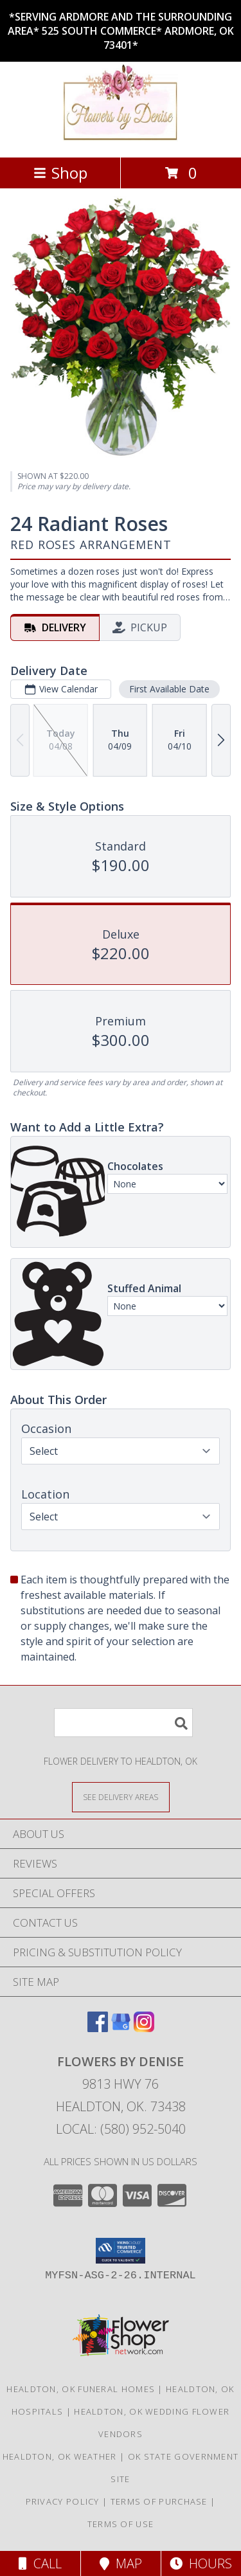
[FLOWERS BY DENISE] (121, 138)
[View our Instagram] (144, 2028)
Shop (60, 172)
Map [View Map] (121, 2563)
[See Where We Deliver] (121, 1796)
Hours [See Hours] (201, 2563)
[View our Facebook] (97, 2028)
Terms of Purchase (159, 2501)
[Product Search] (123, 1722)
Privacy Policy (63, 2501)
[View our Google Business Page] (121, 2028)
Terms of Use (120, 2524)
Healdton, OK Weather (60, 2456)
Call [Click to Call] (40, 2563)
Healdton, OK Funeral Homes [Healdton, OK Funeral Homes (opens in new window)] (80, 2389)
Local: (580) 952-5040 (121, 2129)
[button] (120, 2251)
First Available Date (169, 689)
